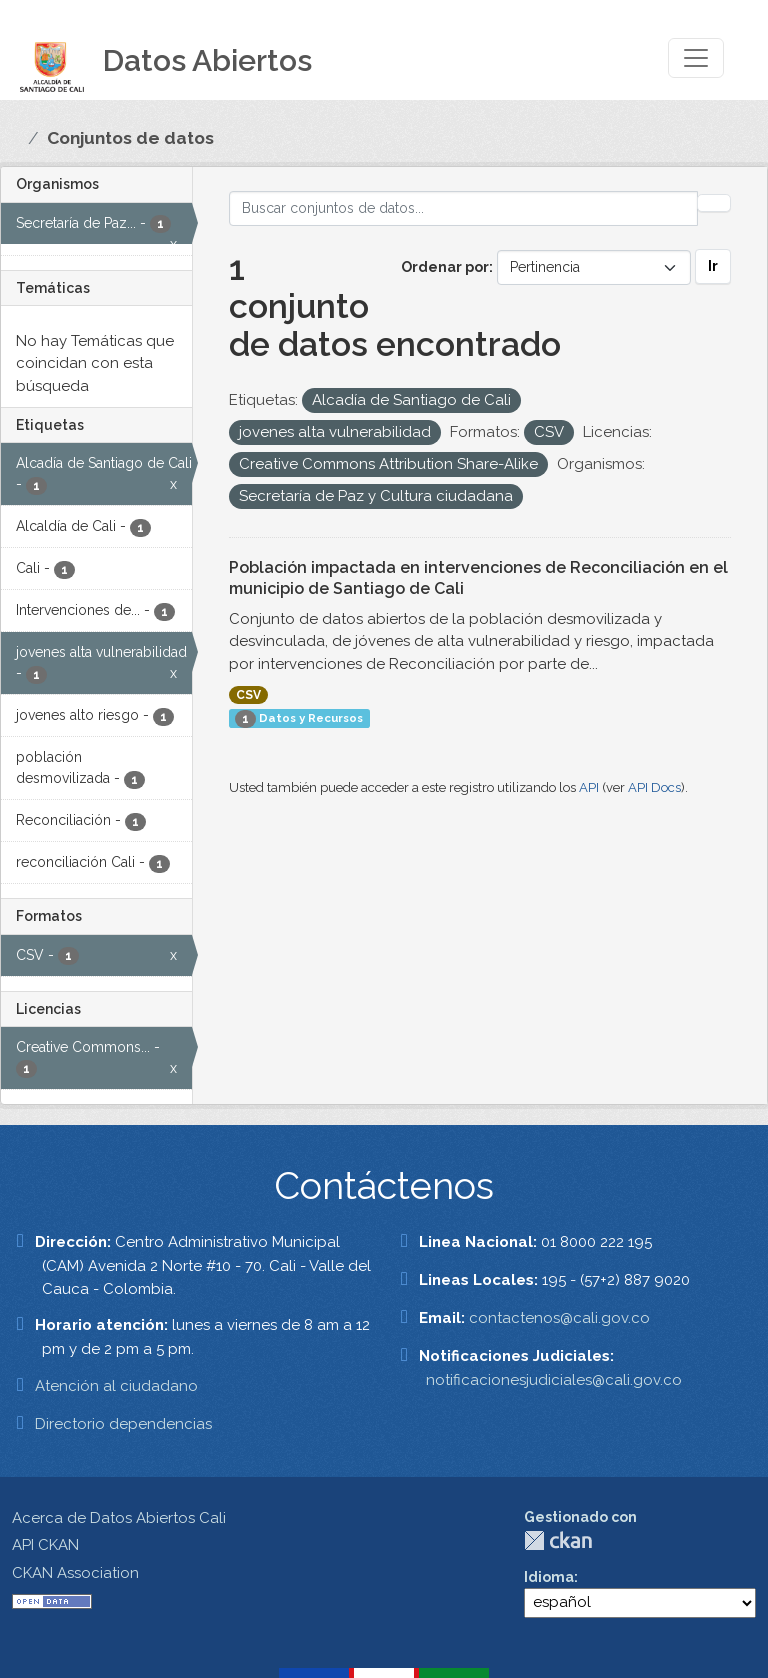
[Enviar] (714, 203)
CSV (248, 695)
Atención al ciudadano (116, 1386)
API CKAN (45, 1545)
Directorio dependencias (123, 1424)
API (589, 787)
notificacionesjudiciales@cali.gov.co (554, 1380)
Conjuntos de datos (130, 138)
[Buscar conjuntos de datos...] (464, 208)
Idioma (549, 1577)
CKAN (558, 1540)
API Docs (654, 787)
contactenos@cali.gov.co (559, 1318)
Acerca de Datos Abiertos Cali (119, 1518)
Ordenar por (445, 267)
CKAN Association (75, 1573)
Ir (713, 266)
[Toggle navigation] (696, 58)
